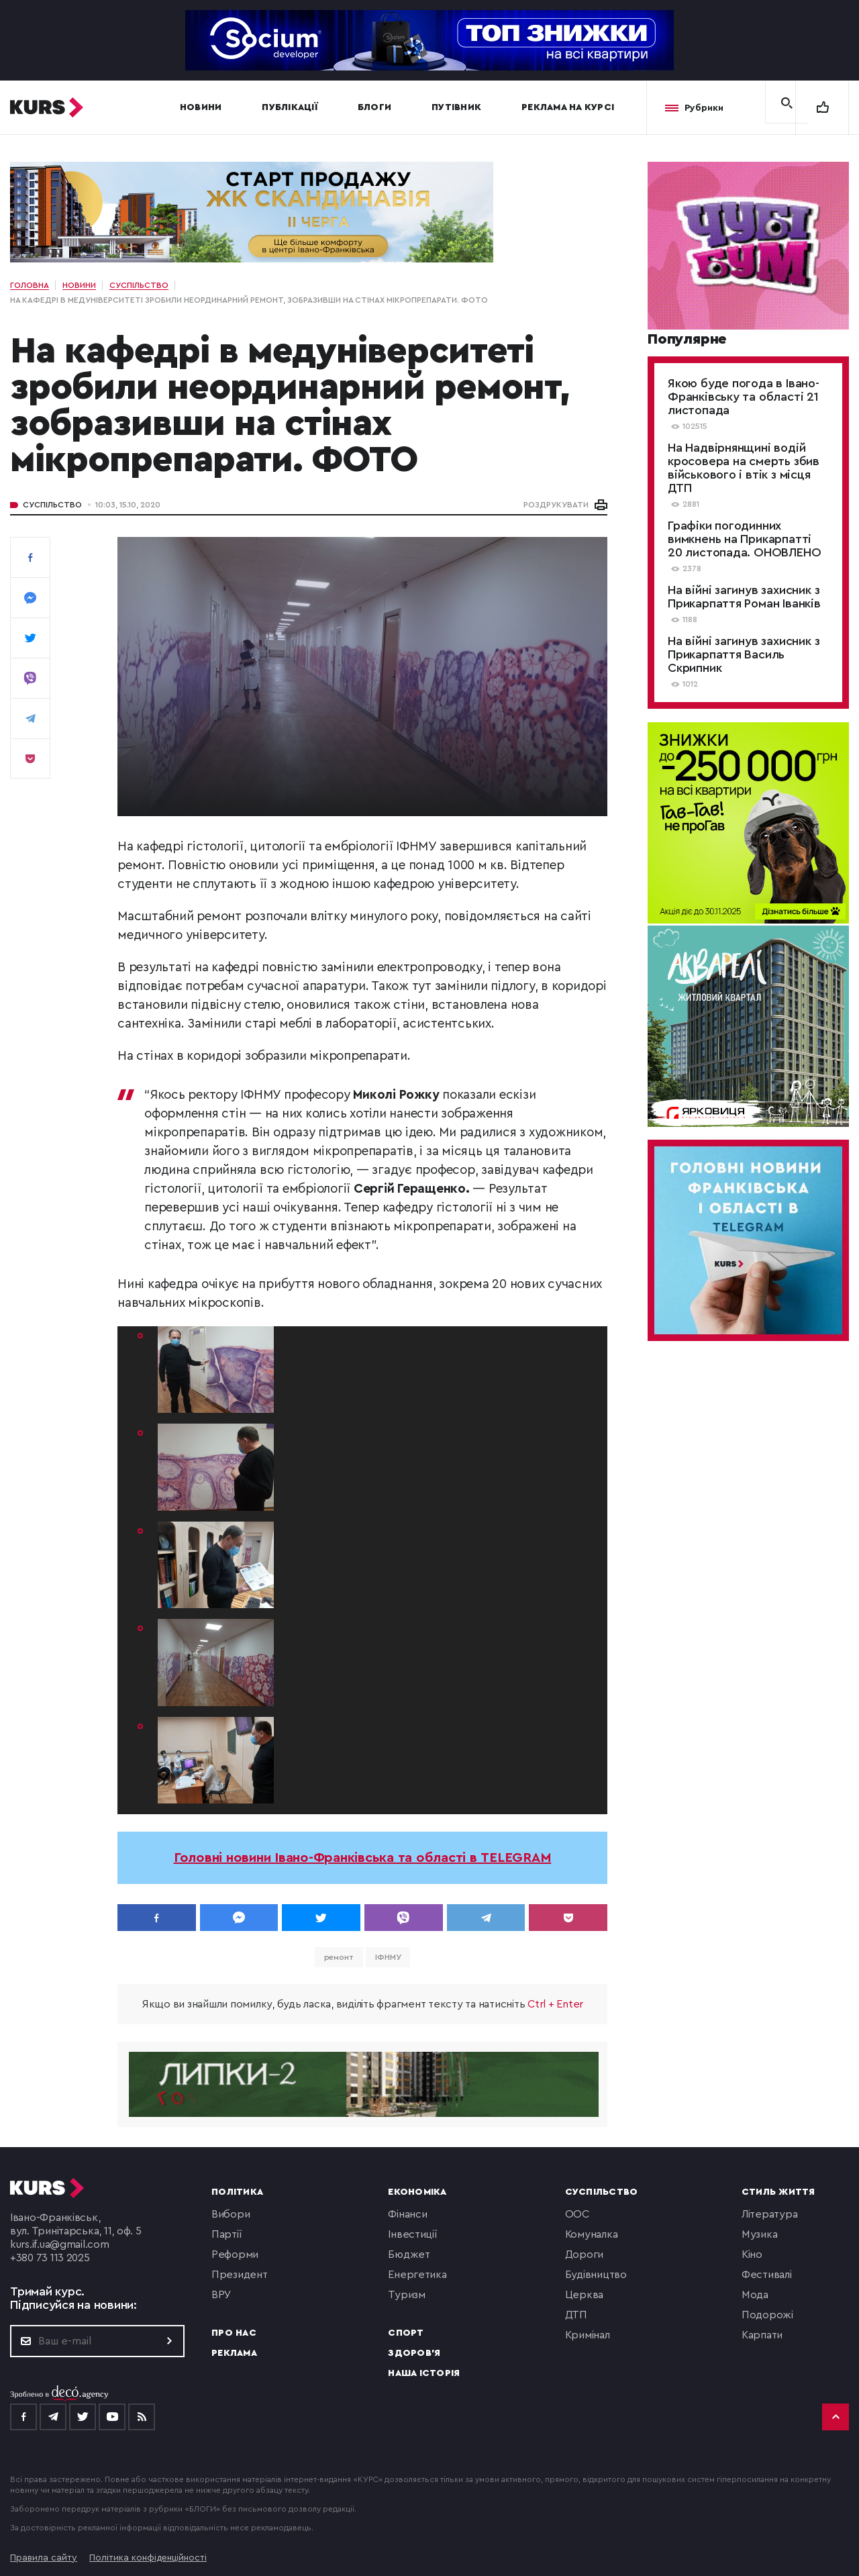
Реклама (234, 2353)
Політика (237, 2192)
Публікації (289, 107)
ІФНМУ (388, 1957)
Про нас (233, 2333)
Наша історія (424, 2373)
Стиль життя (778, 2192)
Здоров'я (414, 2353)
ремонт (339, 1957)
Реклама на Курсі (567, 107)
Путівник (456, 107)
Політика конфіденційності (148, 2558)
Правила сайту (43, 2558)
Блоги (374, 107)
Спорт (405, 2333)
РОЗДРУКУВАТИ (556, 505)
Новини (201, 107)
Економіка (417, 2192)
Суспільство (52, 505)
